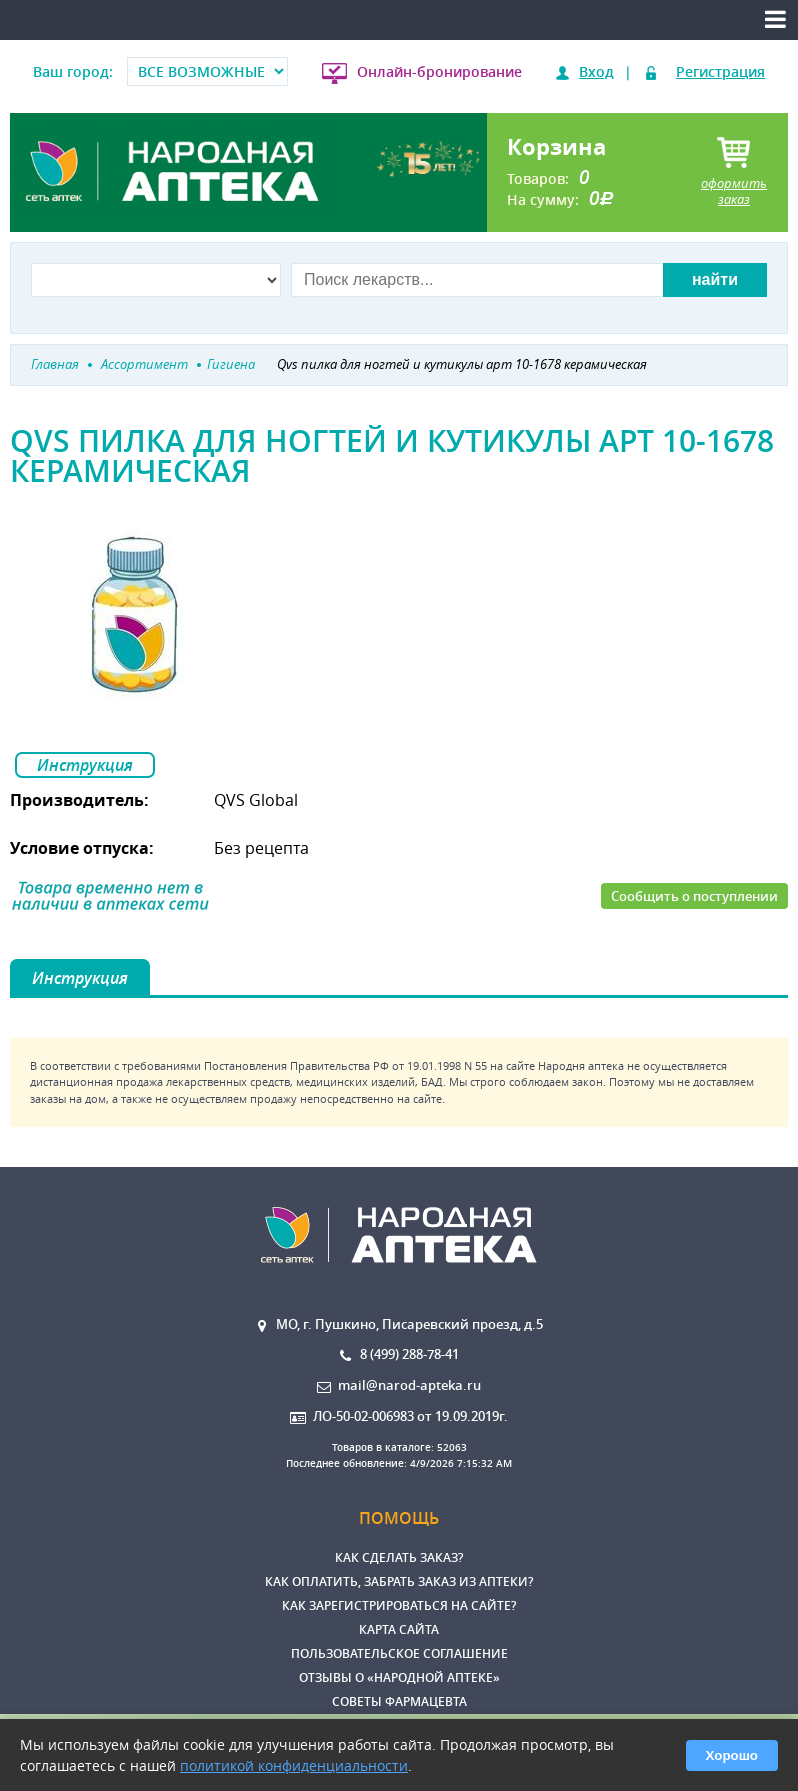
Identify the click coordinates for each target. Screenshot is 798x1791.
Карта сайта (399, 1629)
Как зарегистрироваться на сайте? (399, 1605)
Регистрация (720, 71)
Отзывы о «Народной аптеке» (399, 1677)
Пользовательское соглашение (399, 1653)
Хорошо (732, 1755)
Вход (596, 71)
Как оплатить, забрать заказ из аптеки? (399, 1581)
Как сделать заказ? (399, 1557)
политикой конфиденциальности (294, 1765)
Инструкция (85, 765)
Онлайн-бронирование (439, 71)
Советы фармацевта (399, 1701)
